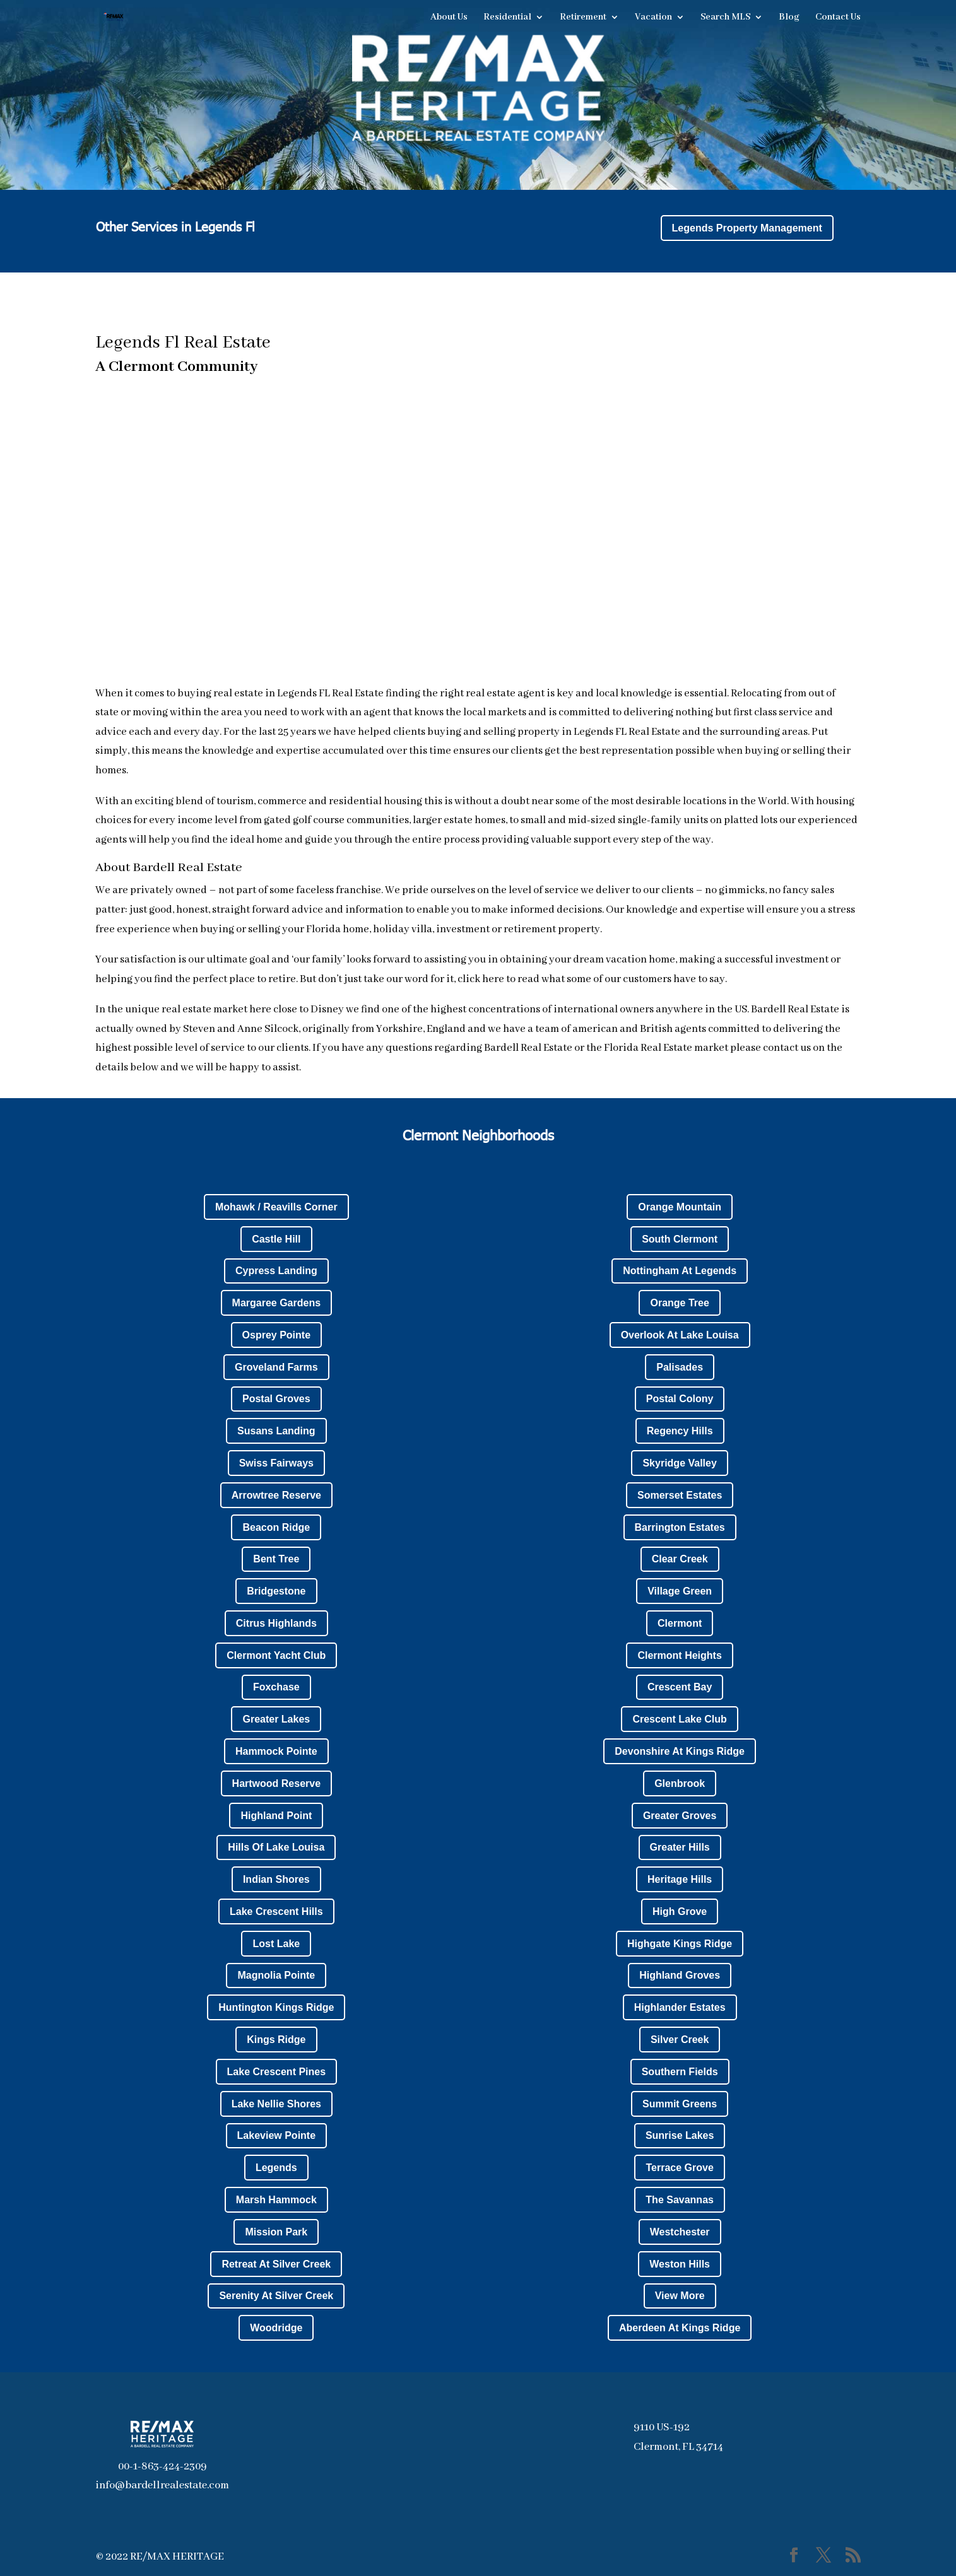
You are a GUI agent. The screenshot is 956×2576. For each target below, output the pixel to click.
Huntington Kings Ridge (276, 2007)
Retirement (583, 18)
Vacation (653, 18)
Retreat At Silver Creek (276, 2264)
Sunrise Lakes (680, 2135)
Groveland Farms (276, 1367)
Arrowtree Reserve (276, 1495)
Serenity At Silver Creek (276, 2295)
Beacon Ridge (276, 1527)
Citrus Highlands (276, 1623)
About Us (449, 18)
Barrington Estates (680, 1527)
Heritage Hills (679, 1879)
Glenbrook (679, 1783)
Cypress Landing (276, 1270)
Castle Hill (276, 1239)
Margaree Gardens (276, 1302)
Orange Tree (679, 1302)
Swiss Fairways (276, 1463)
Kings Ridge (276, 2039)
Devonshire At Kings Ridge (680, 1751)
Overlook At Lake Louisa (680, 1335)
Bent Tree (276, 1559)
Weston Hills (679, 2264)
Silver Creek (680, 2039)
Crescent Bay (679, 1687)
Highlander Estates (680, 2007)
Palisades (679, 1367)
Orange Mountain (679, 1207)
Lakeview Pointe (276, 2135)
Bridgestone (276, 1591)
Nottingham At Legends (679, 1270)
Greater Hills (680, 1847)
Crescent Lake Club (679, 1719)
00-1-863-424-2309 (162, 2466)
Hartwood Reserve (276, 1783)
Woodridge (276, 2327)
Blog (789, 18)
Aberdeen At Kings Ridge (679, 2327)
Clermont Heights (679, 1655)
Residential (507, 18)
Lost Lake (276, 1943)
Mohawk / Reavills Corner (276, 1207)
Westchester (680, 2232)
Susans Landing (276, 1431)
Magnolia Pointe (276, 1975)
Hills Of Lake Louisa (276, 1847)
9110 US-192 (662, 2427)
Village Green (679, 1591)
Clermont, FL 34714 (678, 2447)
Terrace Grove (679, 2167)
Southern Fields (680, 2071)
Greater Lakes (276, 1719)
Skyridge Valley (679, 1463)
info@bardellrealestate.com (162, 2485)
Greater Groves (680, 1815)
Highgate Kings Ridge (679, 1943)
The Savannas (680, 2199)
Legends (276, 2167)
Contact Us (838, 18)
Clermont (680, 1623)
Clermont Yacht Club (276, 1655)
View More (680, 2295)
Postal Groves (276, 1398)
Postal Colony (680, 1398)
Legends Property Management (747, 228)
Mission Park (276, 2232)
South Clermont (679, 1239)
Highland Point (276, 1815)
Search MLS (725, 18)
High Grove (679, 1911)
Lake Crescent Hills (276, 1911)
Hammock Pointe (276, 1751)
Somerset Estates (679, 1495)
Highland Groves (679, 1975)
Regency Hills (680, 1431)
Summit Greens (679, 2104)
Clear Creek (680, 1559)
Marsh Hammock (276, 2199)
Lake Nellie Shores (276, 2104)
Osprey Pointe (276, 1335)
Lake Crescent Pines (276, 2071)
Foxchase (276, 1687)
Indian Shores (276, 1879)
